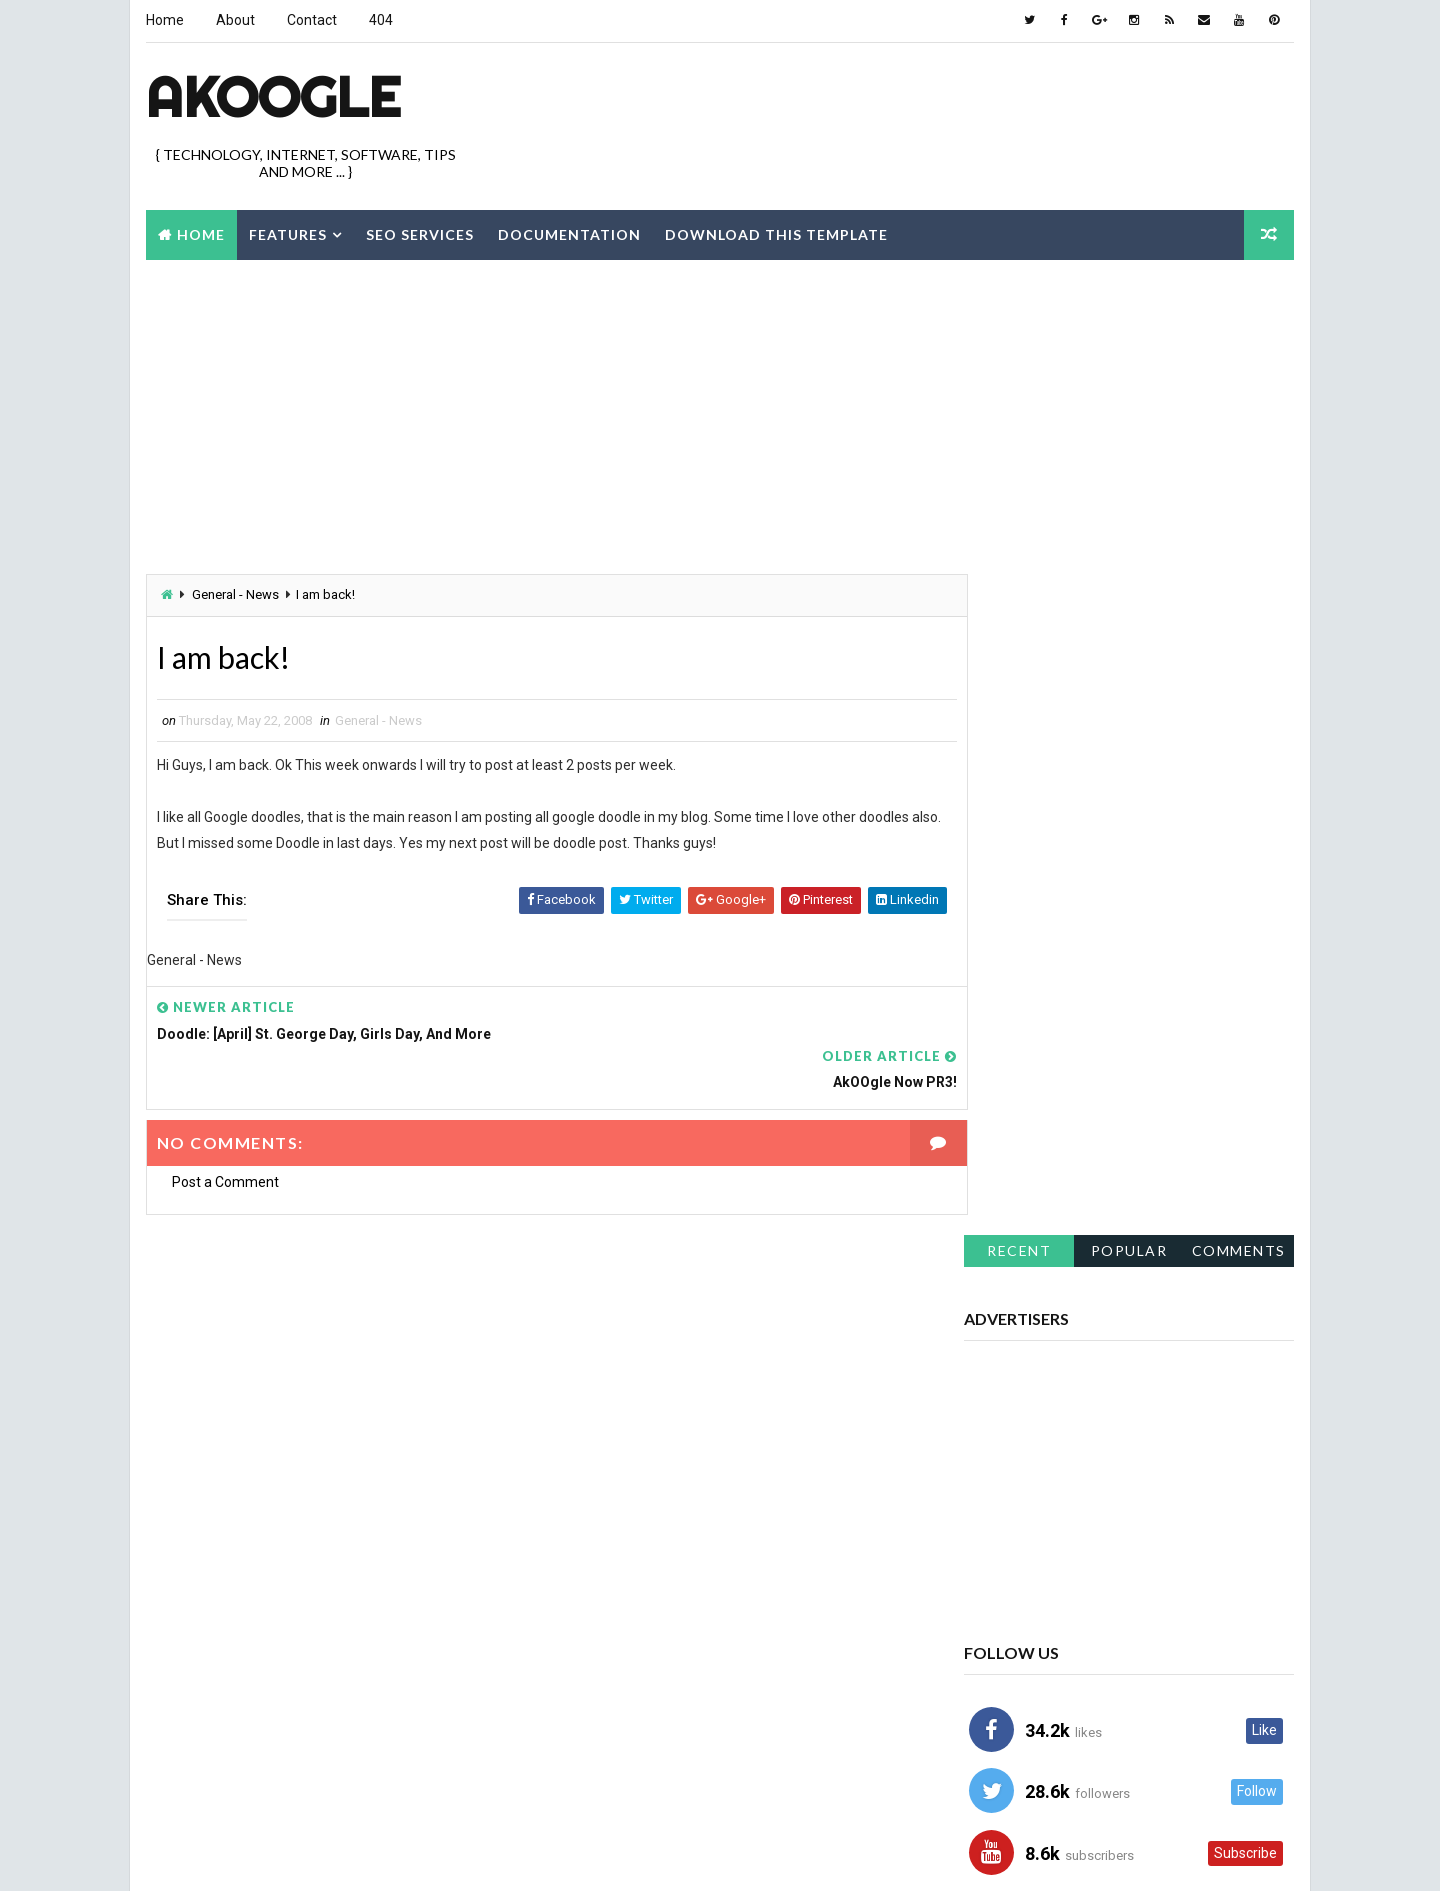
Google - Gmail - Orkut (1043, 1656)
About (234, 20)
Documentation (568, 233)
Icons (1190, 1656)
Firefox (996, 1621)
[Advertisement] (930, 109)
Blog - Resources (1028, 1516)
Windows (1002, 1761)
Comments (1240, 609)
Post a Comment (224, 1136)
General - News (234, 594)
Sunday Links (1015, 1726)
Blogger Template (1029, 1551)
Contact (311, 20)
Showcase (1006, 1691)
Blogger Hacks (1187, 1516)
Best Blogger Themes (534, 1855)
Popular (1130, 609)
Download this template (775, 233)
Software (1128, 1691)
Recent (1020, 609)
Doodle (1165, 1586)
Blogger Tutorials (1032, 1586)
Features (287, 233)
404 (380, 20)
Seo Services (419, 233)
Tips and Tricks (1156, 1726)
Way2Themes (317, 1855)
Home (164, 20)
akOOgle (272, 96)
